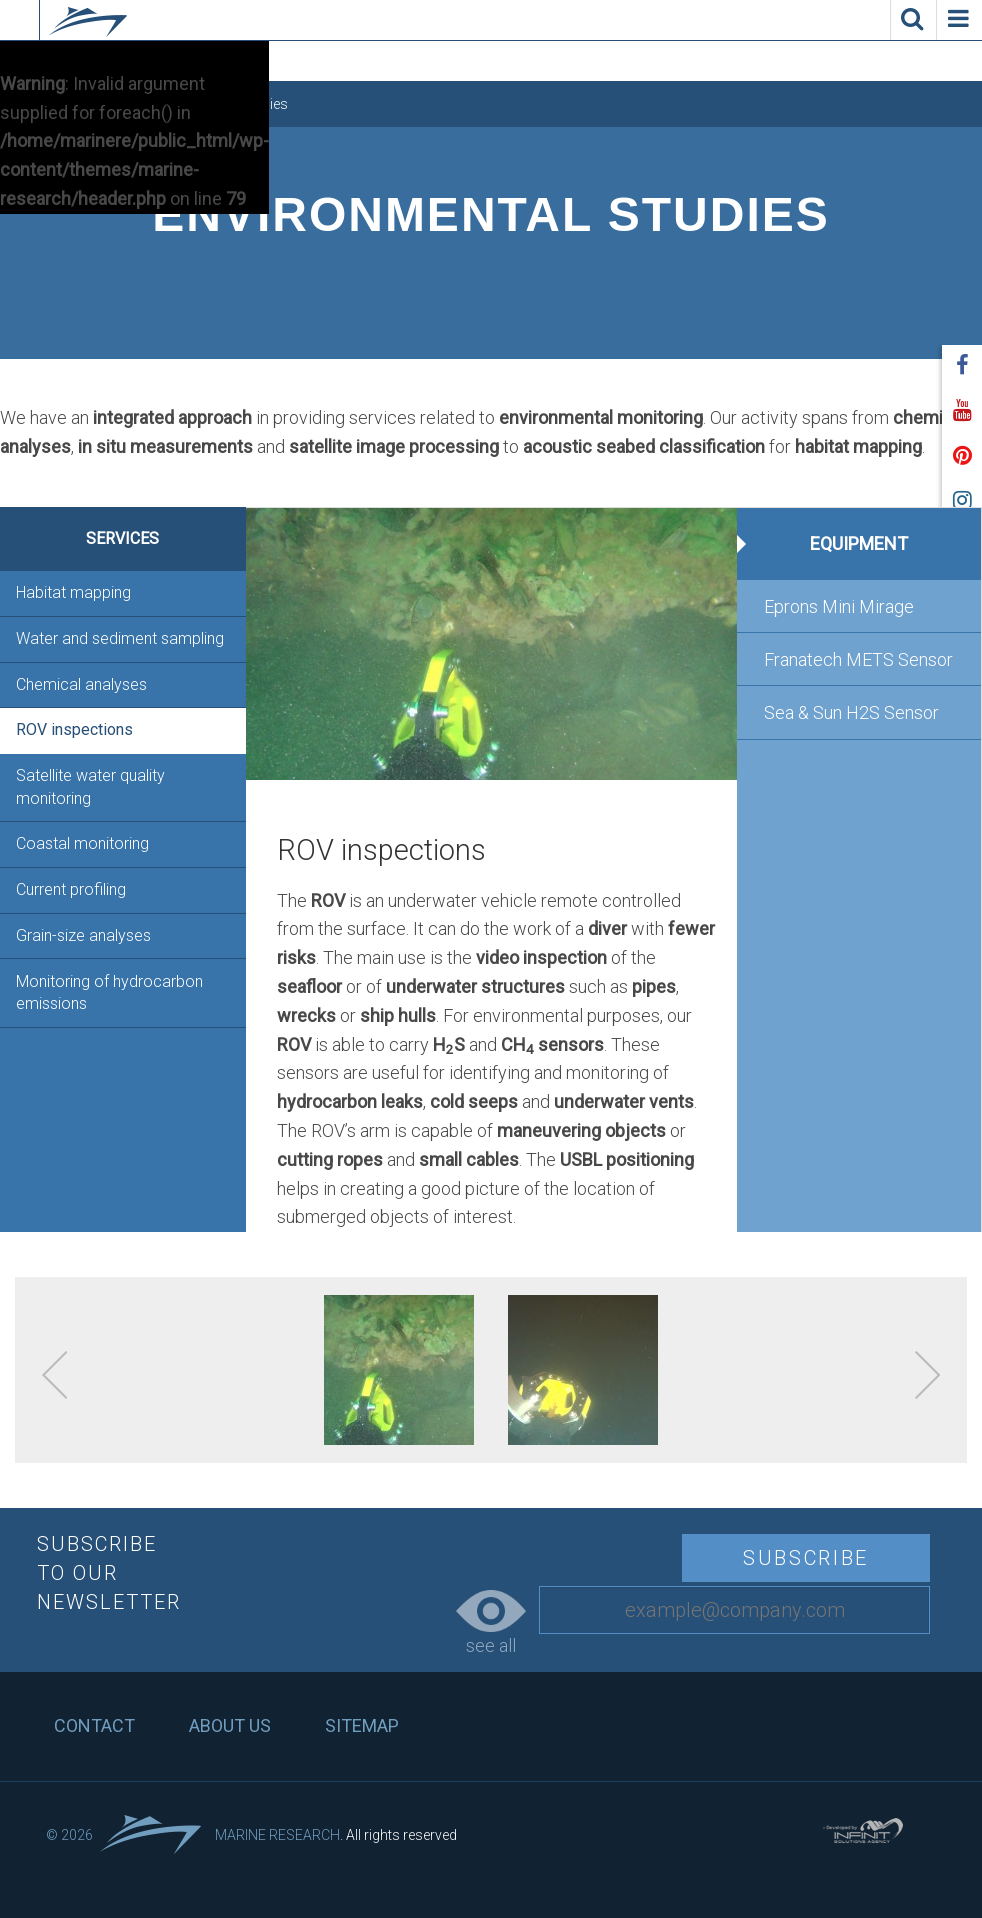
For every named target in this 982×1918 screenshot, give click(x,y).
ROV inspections (74, 729)
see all (491, 1623)
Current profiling (71, 889)
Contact (94, 1725)
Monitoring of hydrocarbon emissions (109, 992)
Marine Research (277, 1835)
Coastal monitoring (82, 843)
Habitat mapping (73, 592)
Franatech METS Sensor (858, 659)
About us (230, 1725)
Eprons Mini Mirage (839, 606)
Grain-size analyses (83, 935)
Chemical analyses (81, 684)
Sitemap (362, 1725)
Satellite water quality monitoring (90, 786)
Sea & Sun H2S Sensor (851, 712)
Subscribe (806, 1558)
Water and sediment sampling (120, 638)
